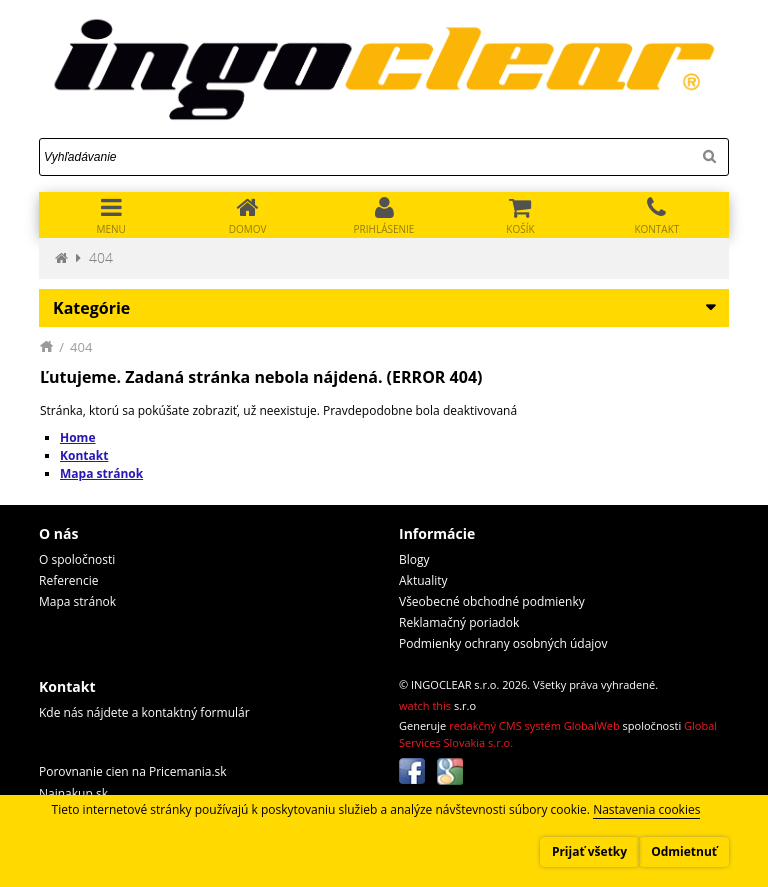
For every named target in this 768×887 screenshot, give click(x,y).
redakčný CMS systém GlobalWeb (534, 725)
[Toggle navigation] (111, 215)
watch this (425, 705)
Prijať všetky (589, 851)
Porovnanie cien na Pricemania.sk (133, 771)
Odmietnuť (684, 851)
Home (77, 437)
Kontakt (84, 455)
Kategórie (91, 308)
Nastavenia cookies (646, 809)
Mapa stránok (101, 473)
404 (101, 257)
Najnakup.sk (73, 793)
